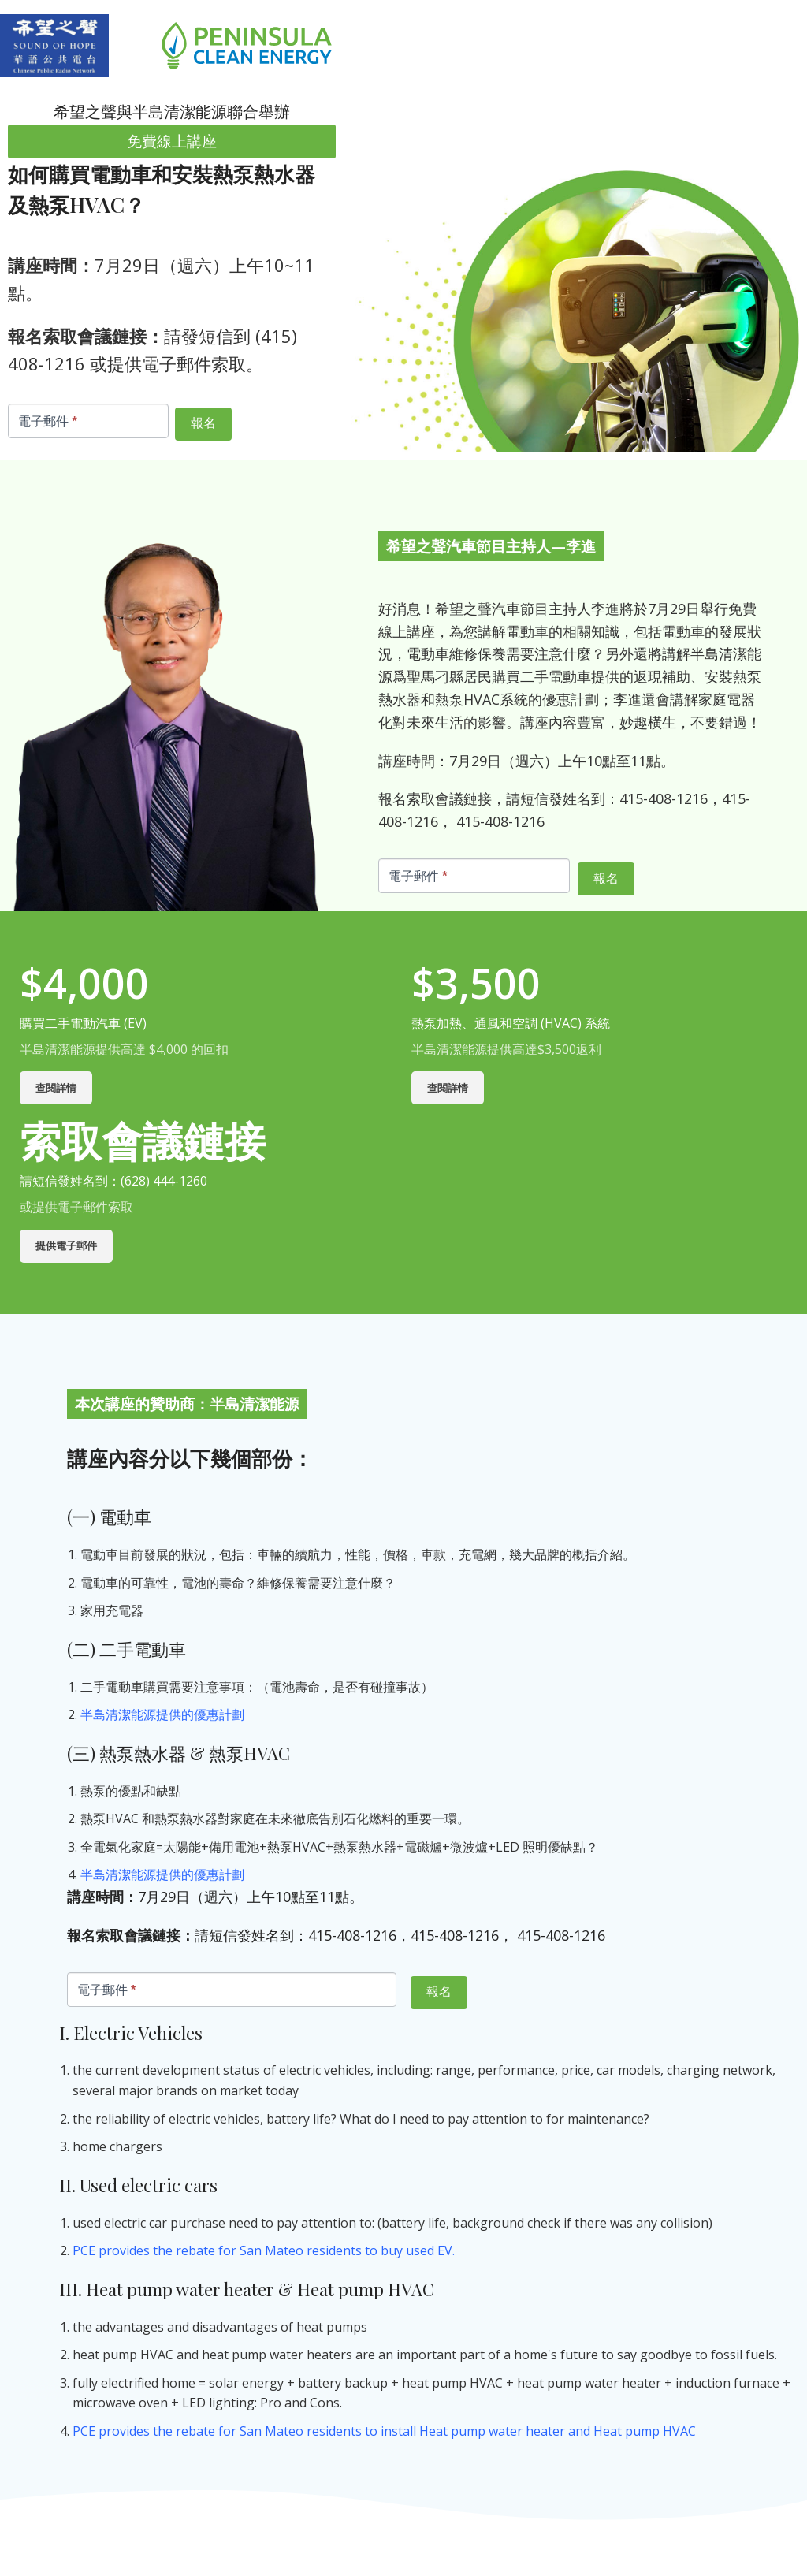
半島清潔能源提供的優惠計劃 (163, 1714)
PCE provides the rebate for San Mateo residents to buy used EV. (264, 2250)
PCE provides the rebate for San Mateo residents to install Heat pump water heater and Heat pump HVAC (384, 2431)
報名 (203, 423)
